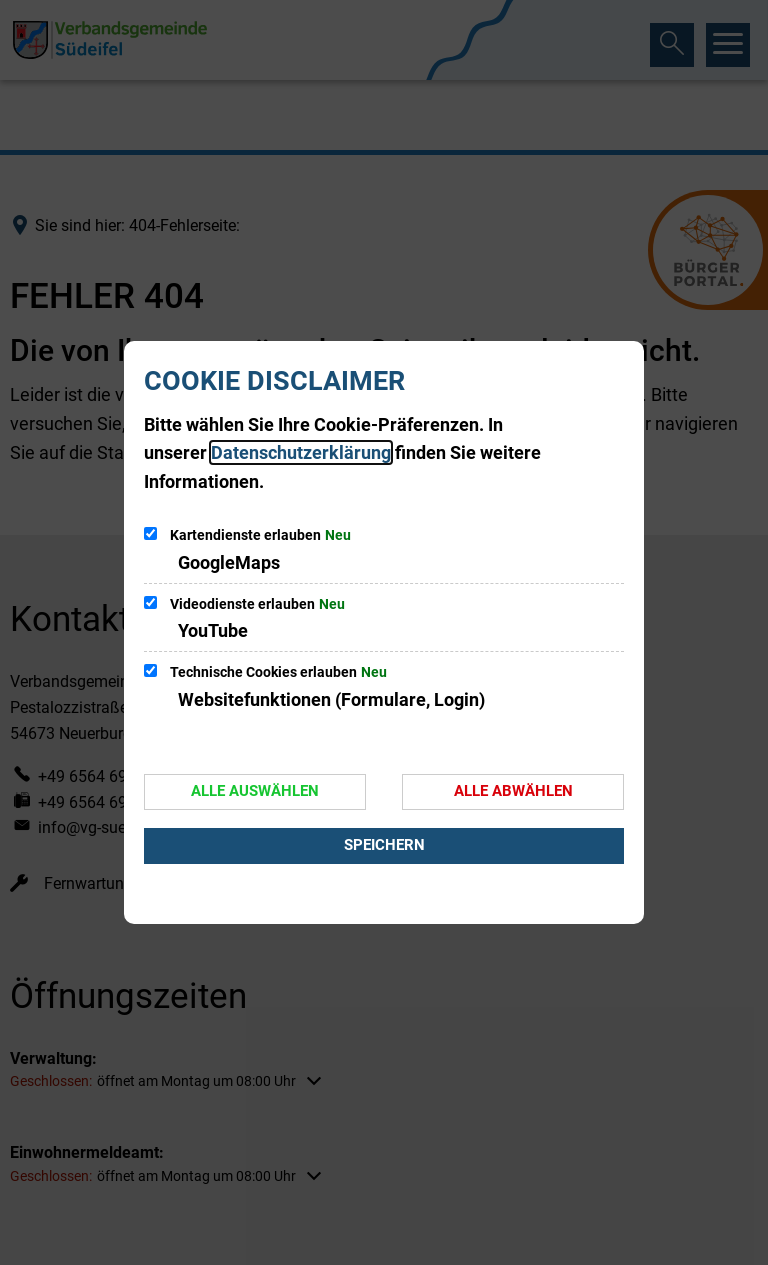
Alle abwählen (513, 791)
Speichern (384, 845)
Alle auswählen (255, 791)
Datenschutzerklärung (301, 452)
